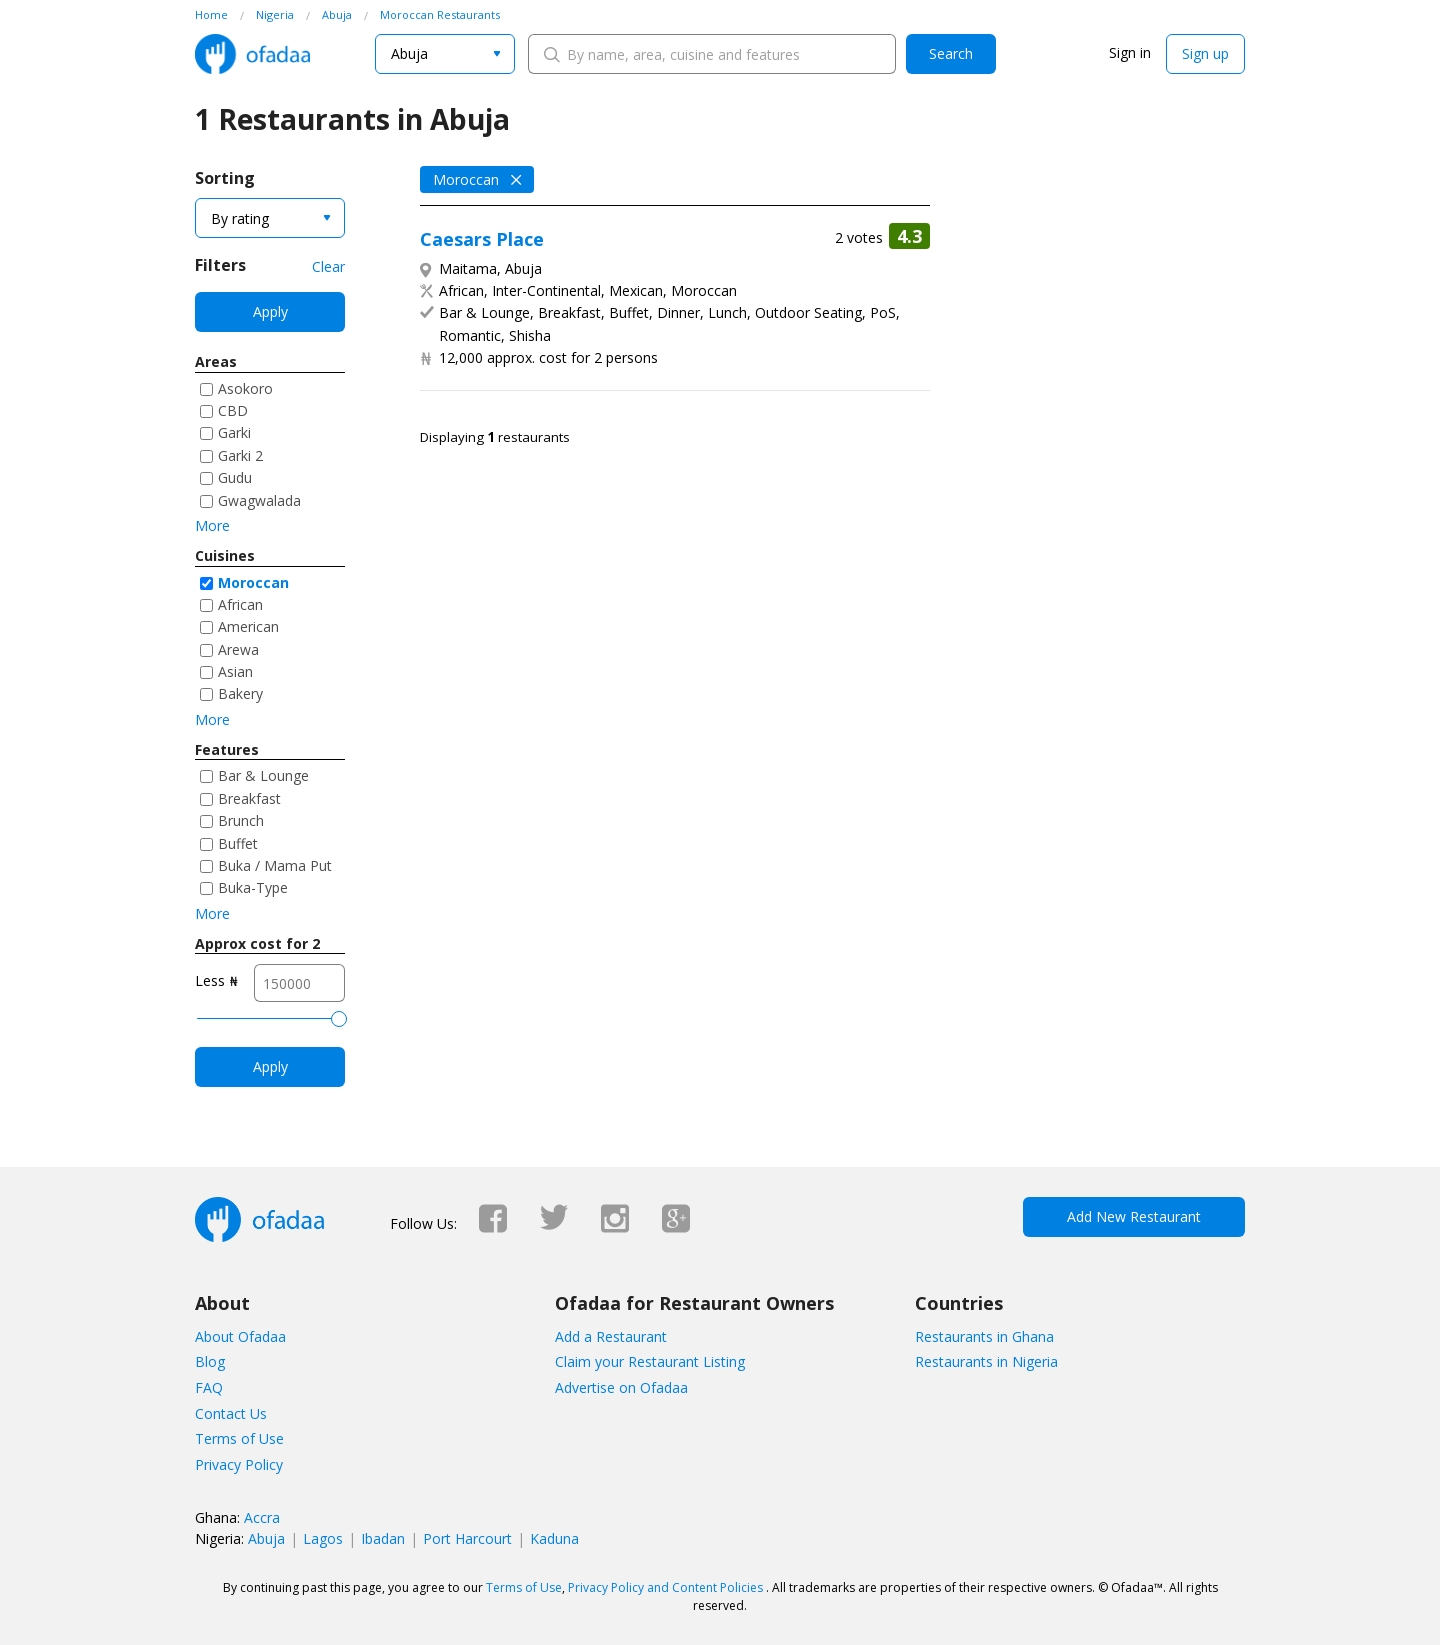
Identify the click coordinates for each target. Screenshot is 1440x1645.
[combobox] (445, 54)
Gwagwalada (259, 500)
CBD (233, 410)
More (212, 525)
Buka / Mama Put (275, 865)
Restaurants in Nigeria (986, 1361)
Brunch (241, 820)
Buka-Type (253, 887)
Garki (234, 432)
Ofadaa (252, 54)
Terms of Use (239, 1438)
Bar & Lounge (263, 775)
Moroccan (253, 582)
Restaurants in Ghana (984, 1336)
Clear (328, 266)
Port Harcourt (467, 1538)
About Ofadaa (240, 1336)
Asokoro (245, 388)
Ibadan (383, 1538)
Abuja (266, 1538)
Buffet (238, 843)
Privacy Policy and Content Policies (665, 1587)
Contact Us (231, 1413)
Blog (210, 1361)
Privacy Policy (239, 1464)
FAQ (209, 1387)
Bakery (240, 693)
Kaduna (554, 1538)
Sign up (1205, 53)
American (248, 626)
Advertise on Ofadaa (621, 1387)
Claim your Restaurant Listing (650, 1361)
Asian (235, 671)
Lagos (323, 1538)
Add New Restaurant (1134, 1216)
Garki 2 (240, 455)
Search (951, 53)
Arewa (238, 649)
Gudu (235, 477)
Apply (270, 311)
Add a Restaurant (611, 1336)
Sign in (1130, 52)
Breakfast (249, 798)
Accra (262, 1517)
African (240, 604)
